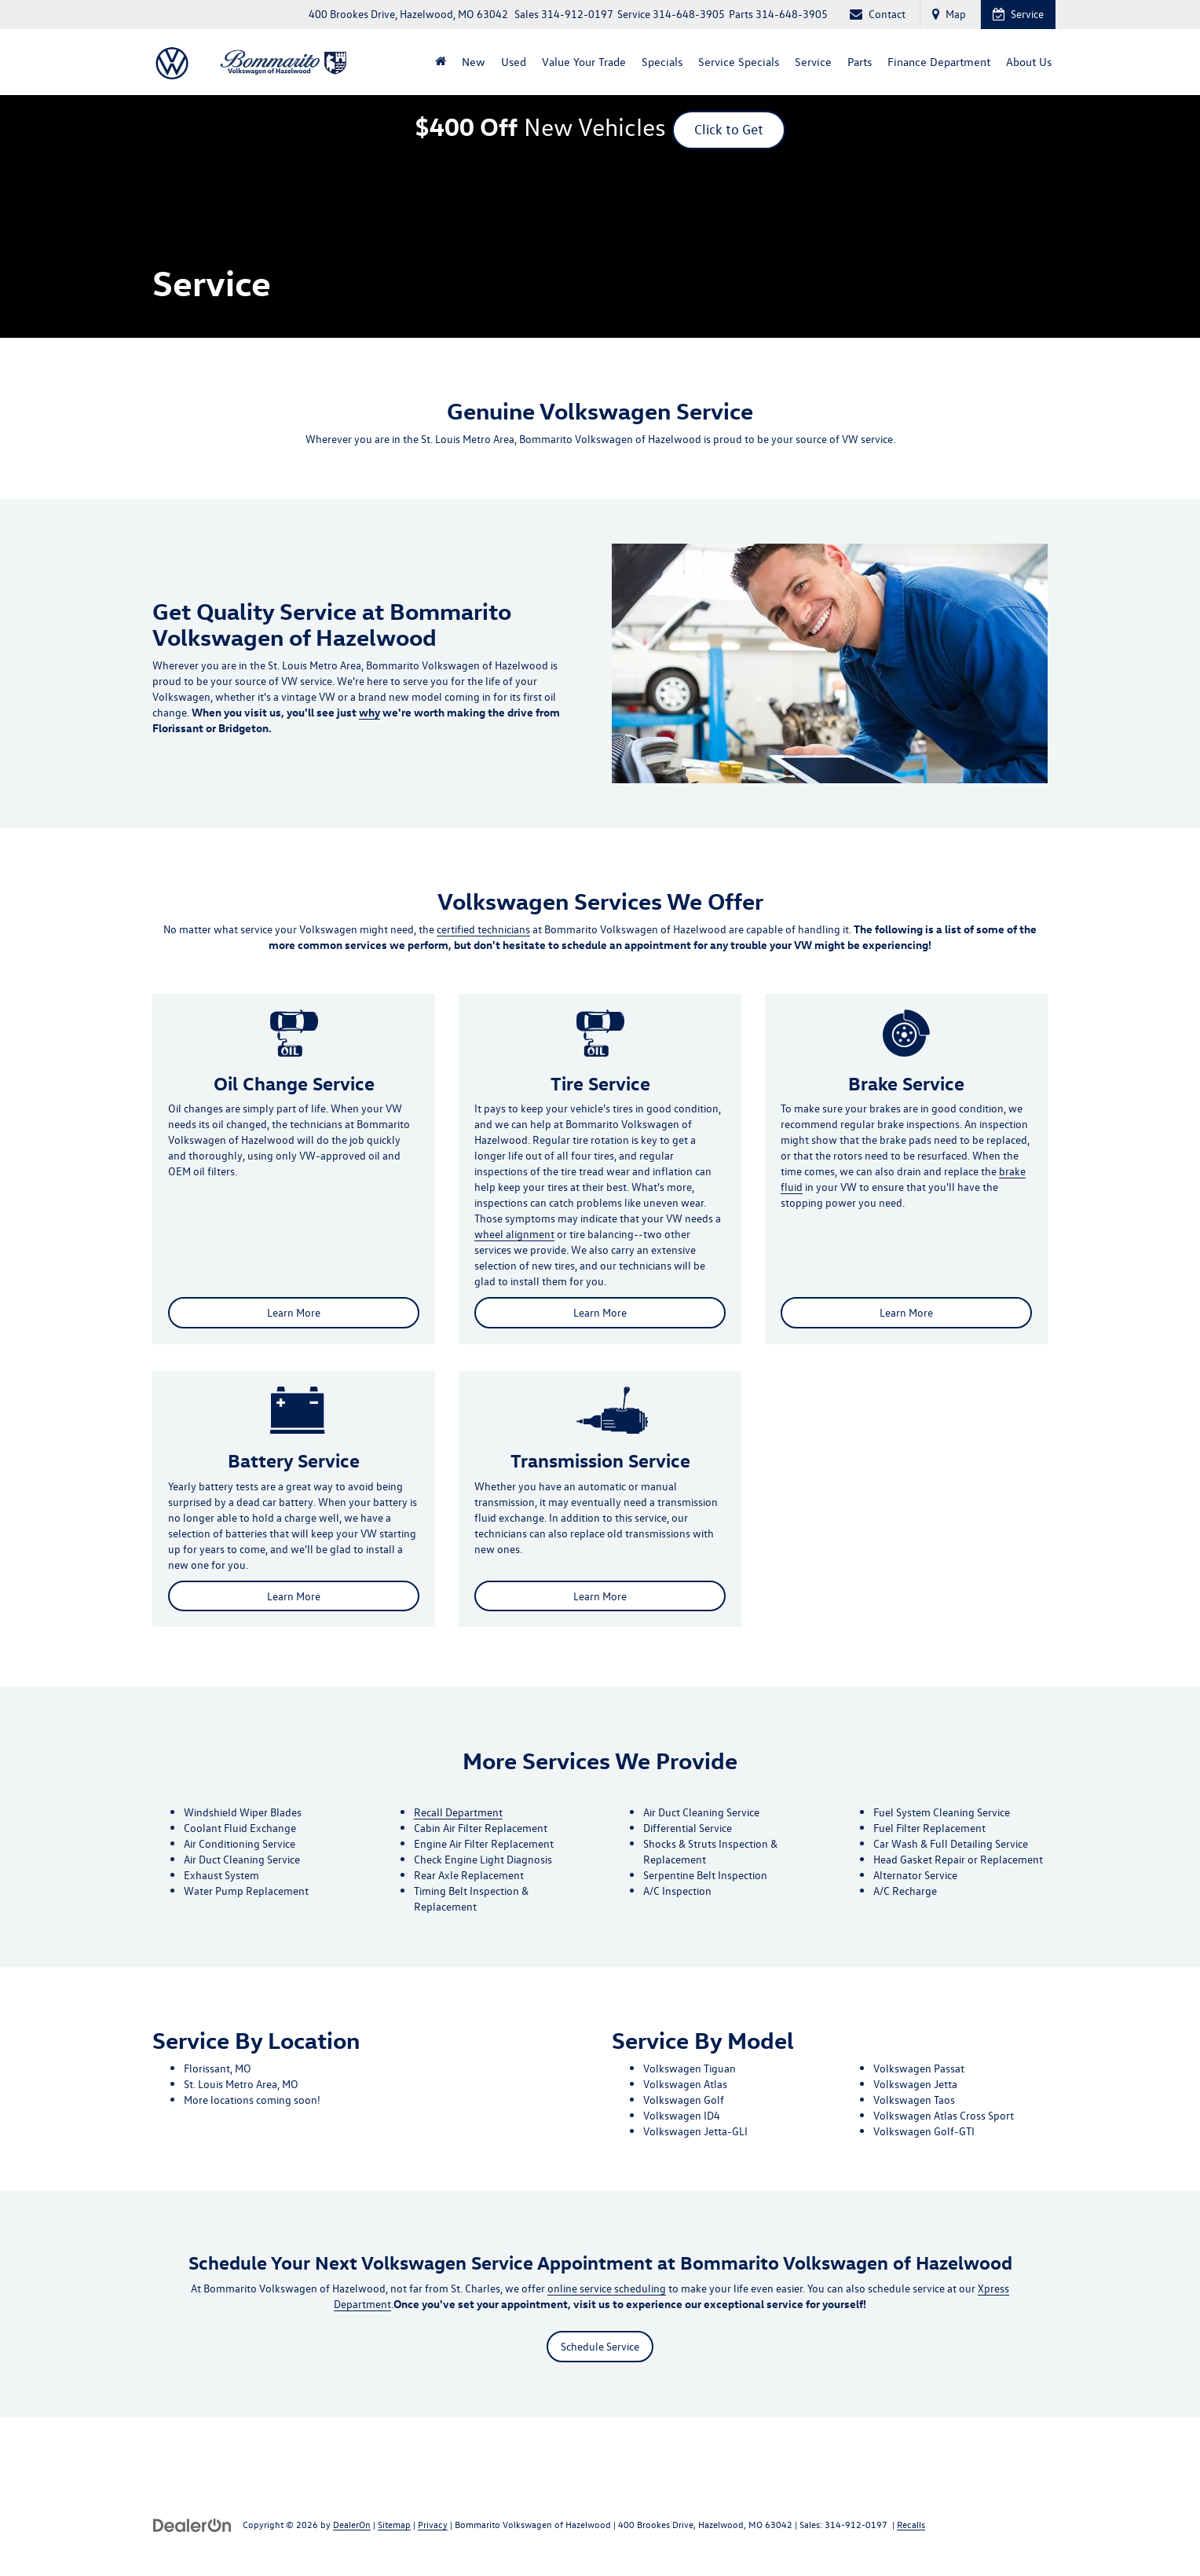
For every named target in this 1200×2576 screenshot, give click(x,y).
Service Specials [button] (738, 61)
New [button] (473, 61)
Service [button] (813, 61)
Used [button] (513, 61)
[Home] (440, 62)
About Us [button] (1029, 61)
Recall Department (458, 1812)
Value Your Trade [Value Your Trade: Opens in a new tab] (584, 61)
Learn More (293, 1313)
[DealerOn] (192, 2524)
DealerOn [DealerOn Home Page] (352, 2525)
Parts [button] (859, 61)
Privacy (433, 2525)
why (369, 712)
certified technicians (483, 929)
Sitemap (394, 2525)
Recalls (911, 2525)
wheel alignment (514, 1234)
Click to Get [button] (728, 128)
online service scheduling (606, 2288)
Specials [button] (662, 61)
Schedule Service (600, 2346)
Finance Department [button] (938, 61)
